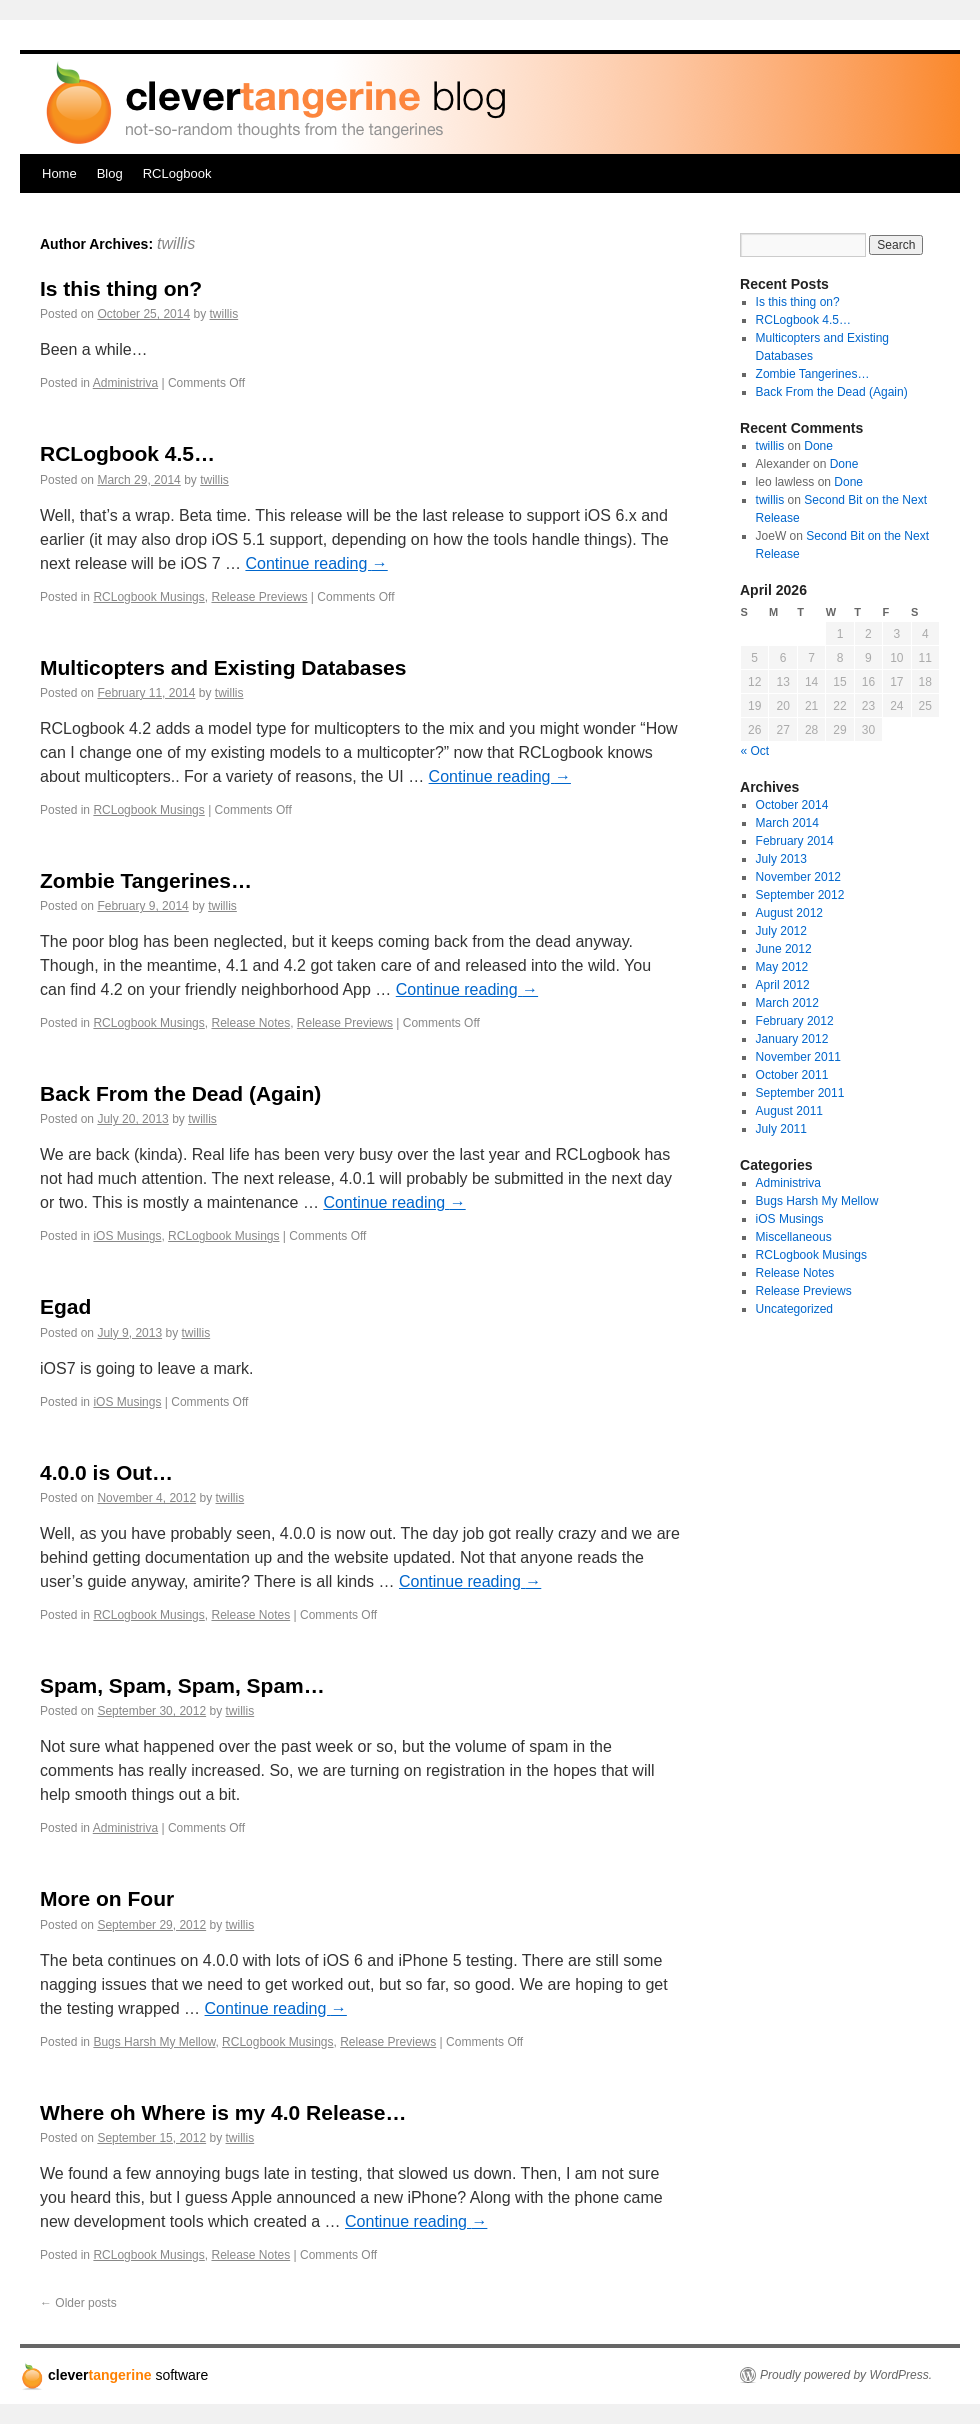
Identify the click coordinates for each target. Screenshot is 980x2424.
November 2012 (798, 877)
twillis (176, 243)
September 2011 (800, 1093)
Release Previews (259, 597)
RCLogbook (177, 173)
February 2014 (795, 841)
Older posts (78, 2303)
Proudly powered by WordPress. (846, 2375)
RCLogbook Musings (148, 597)
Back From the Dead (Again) (180, 1093)
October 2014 (792, 805)
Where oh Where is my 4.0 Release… (223, 2112)
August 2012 (789, 913)
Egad (65, 1306)
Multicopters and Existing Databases (223, 667)
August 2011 (789, 1111)
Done (818, 446)
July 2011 (781, 1129)
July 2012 (781, 931)
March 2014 (787, 823)
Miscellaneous (794, 1237)
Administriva (125, 383)
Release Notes (250, 1023)
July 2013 (781, 859)
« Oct (755, 751)
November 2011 (798, 1057)
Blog (110, 173)
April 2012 (783, 985)
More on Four (107, 1898)
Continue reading (316, 563)
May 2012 (782, 967)
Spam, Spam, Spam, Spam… (182, 1685)
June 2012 (784, 949)
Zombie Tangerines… (146, 880)
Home (59, 173)
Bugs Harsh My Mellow (154, 2042)
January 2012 (792, 1039)
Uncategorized (794, 1309)
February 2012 (795, 1021)
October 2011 (792, 1075)
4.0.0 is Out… (106, 1472)
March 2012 (787, 1003)
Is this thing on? (121, 288)
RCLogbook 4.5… (127, 453)
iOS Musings (127, 1236)
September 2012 (800, 895)
